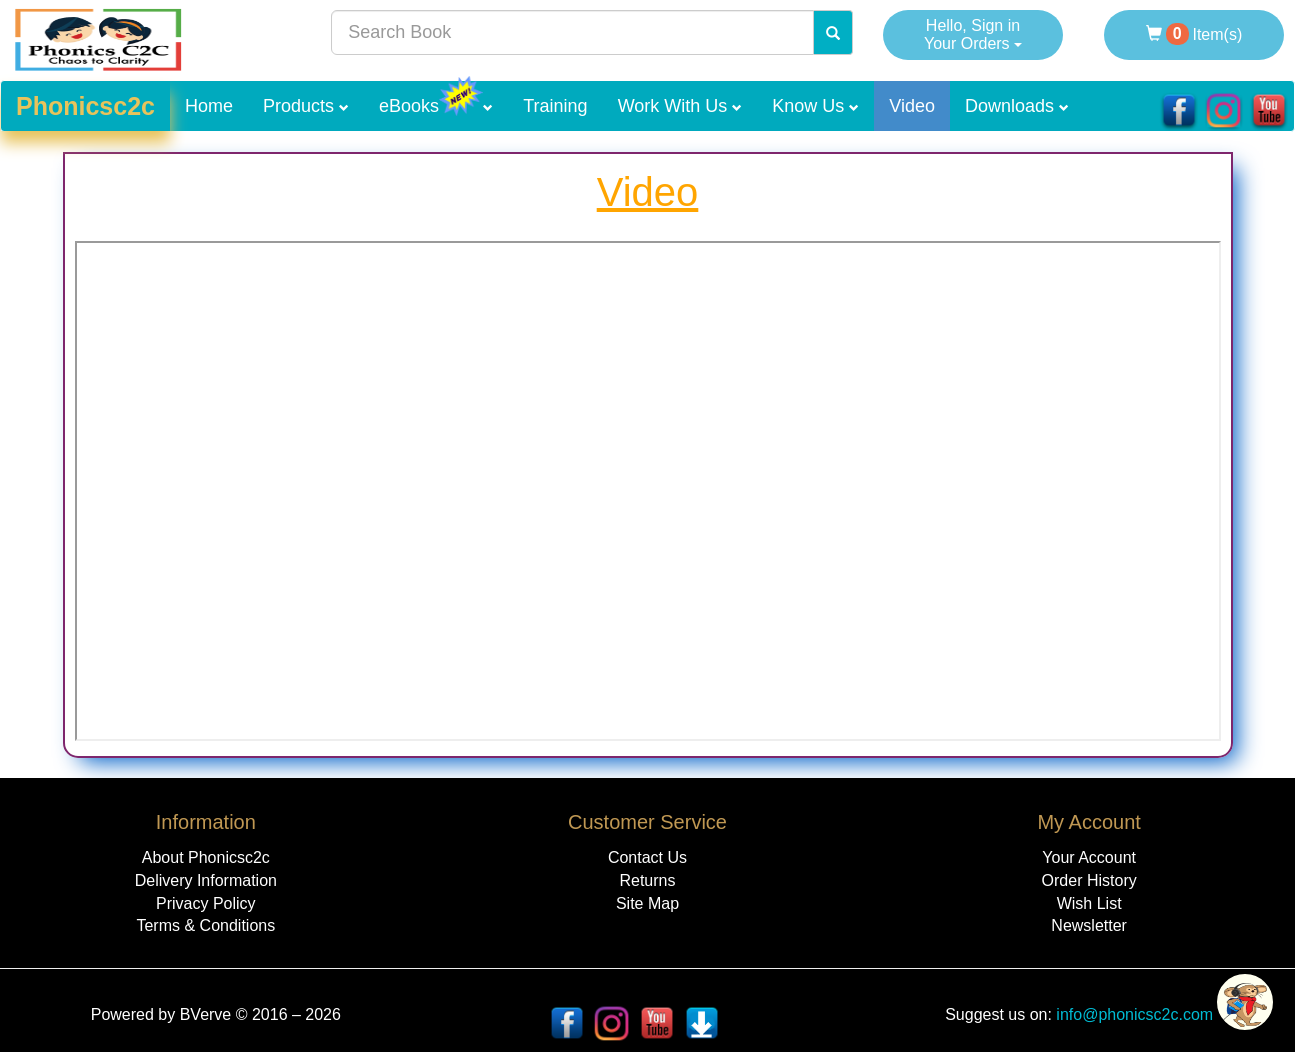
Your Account (1089, 857)
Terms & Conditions (205, 925)
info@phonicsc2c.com (1132, 1014)
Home (209, 106)
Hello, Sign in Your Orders (973, 34)
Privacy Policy (206, 903)
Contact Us (647, 857)
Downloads (1017, 106)
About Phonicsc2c (206, 857)
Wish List (1089, 903)
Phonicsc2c (85, 106)
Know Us (815, 106)
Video (912, 106)
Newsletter (1089, 925)
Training (555, 106)
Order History (1089, 880)
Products (306, 106)
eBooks (436, 98)
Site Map (647, 903)
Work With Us (680, 106)
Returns (647, 880)
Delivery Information (206, 880)
